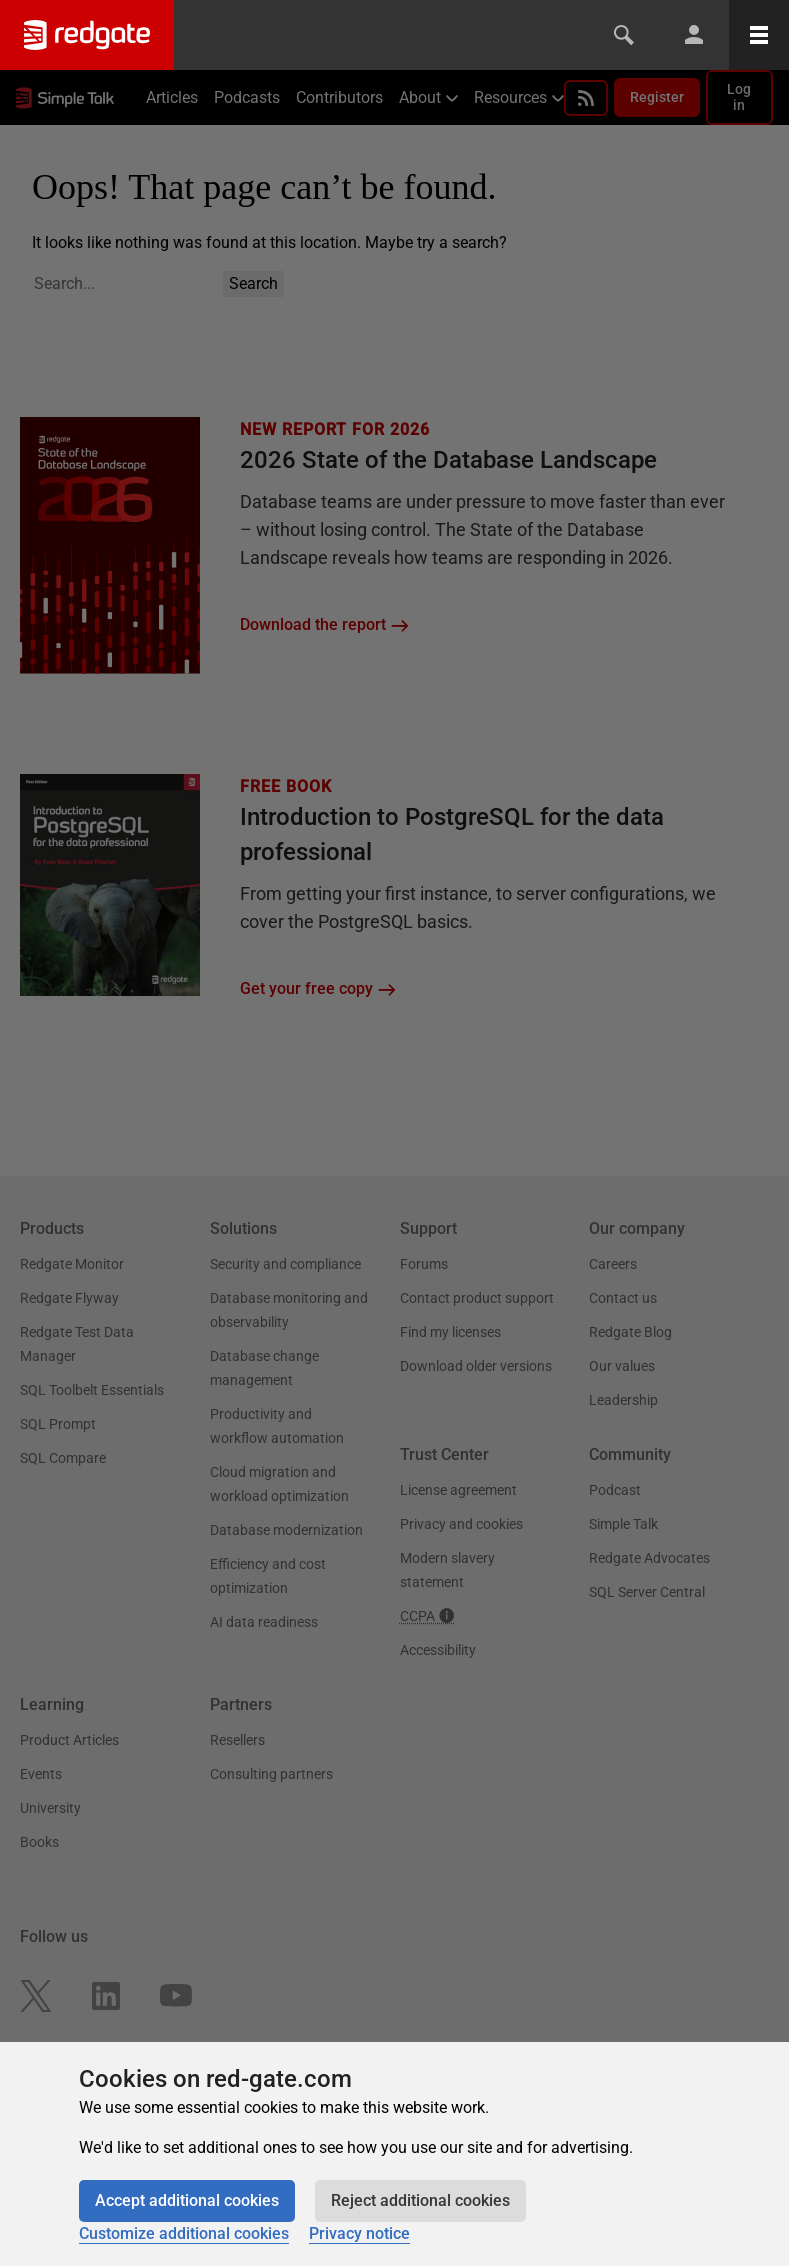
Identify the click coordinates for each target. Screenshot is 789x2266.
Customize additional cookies (184, 2233)
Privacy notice (359, 2233)
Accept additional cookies (187, 2200)
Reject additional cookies (420, 2200)
